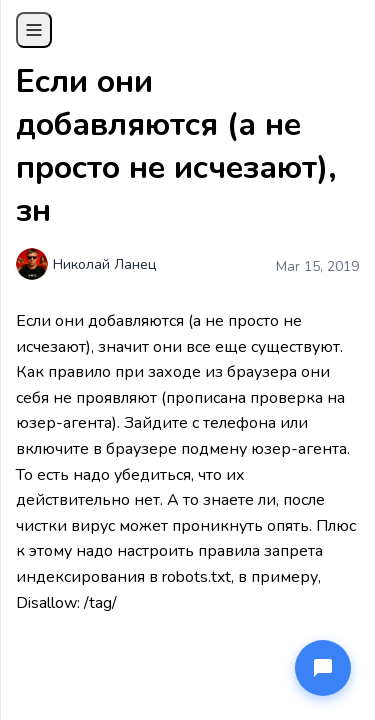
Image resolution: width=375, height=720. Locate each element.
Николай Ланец (104, 264)
